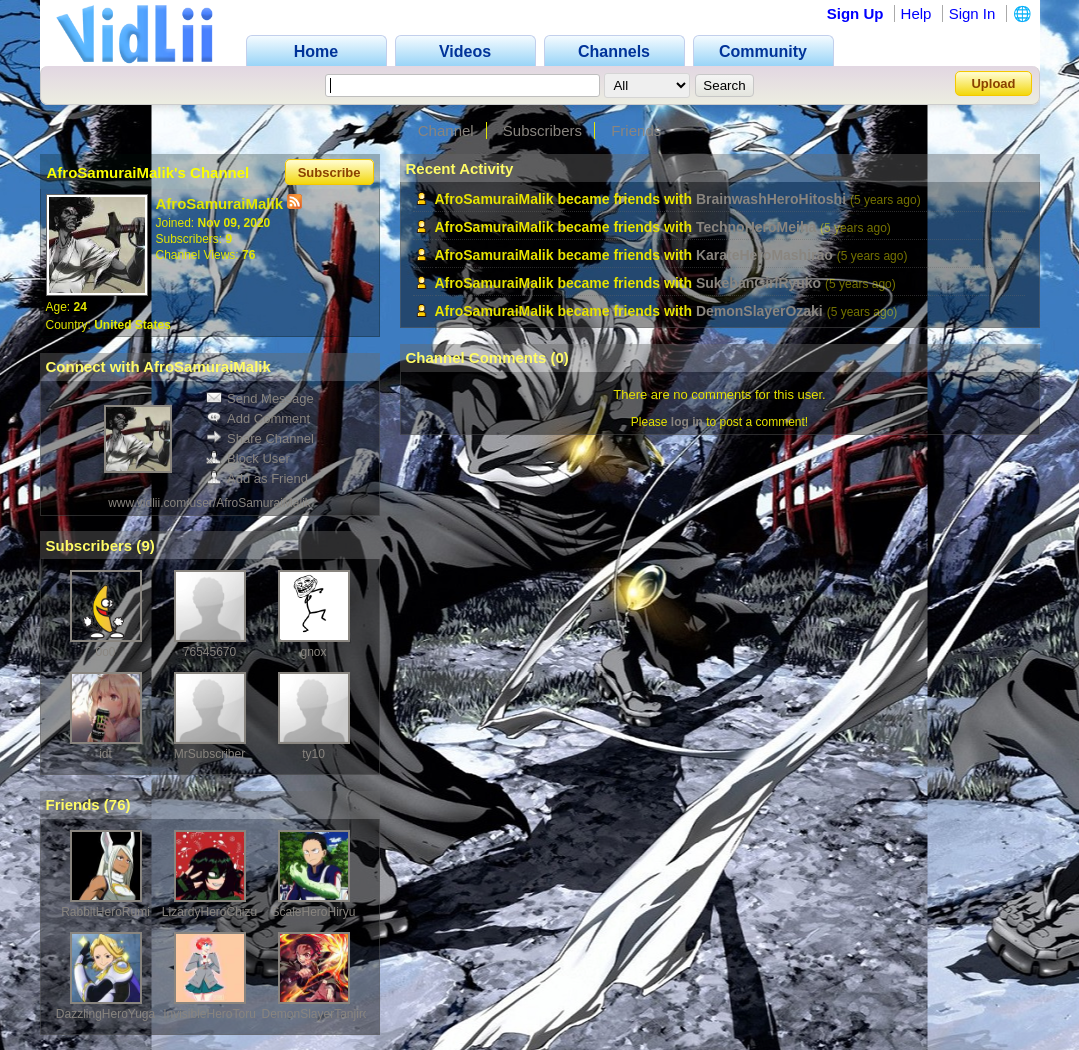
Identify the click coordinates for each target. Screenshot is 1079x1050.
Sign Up (855, 13)
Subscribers (542, 130)
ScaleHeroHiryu (313, 912)
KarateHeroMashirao (764, 255)
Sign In (972, 13)
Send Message (260, 398)
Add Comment (258, 418)
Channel (446, 130)
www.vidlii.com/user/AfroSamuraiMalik (209, 503)
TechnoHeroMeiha (756, 227)
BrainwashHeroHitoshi (771, 199)
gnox (313, 652)
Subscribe (329, 172)
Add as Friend (257, 478)
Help (916, 13)
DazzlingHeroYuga (105, 1014)
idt (105, 754)
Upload (993, 83)
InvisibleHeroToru (209, 1014)
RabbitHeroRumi (105, 912)
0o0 (105, 652)
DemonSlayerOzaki (759, 311)
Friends (636, 130)
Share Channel (260, 438)
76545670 (209, 652)
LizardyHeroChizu (209, 912)
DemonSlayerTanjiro (316, 1014)
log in (687, 422)
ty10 (313, 754)
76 (117, 804)
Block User (248, 458)
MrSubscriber (209, 754)
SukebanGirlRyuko (758, 283)
